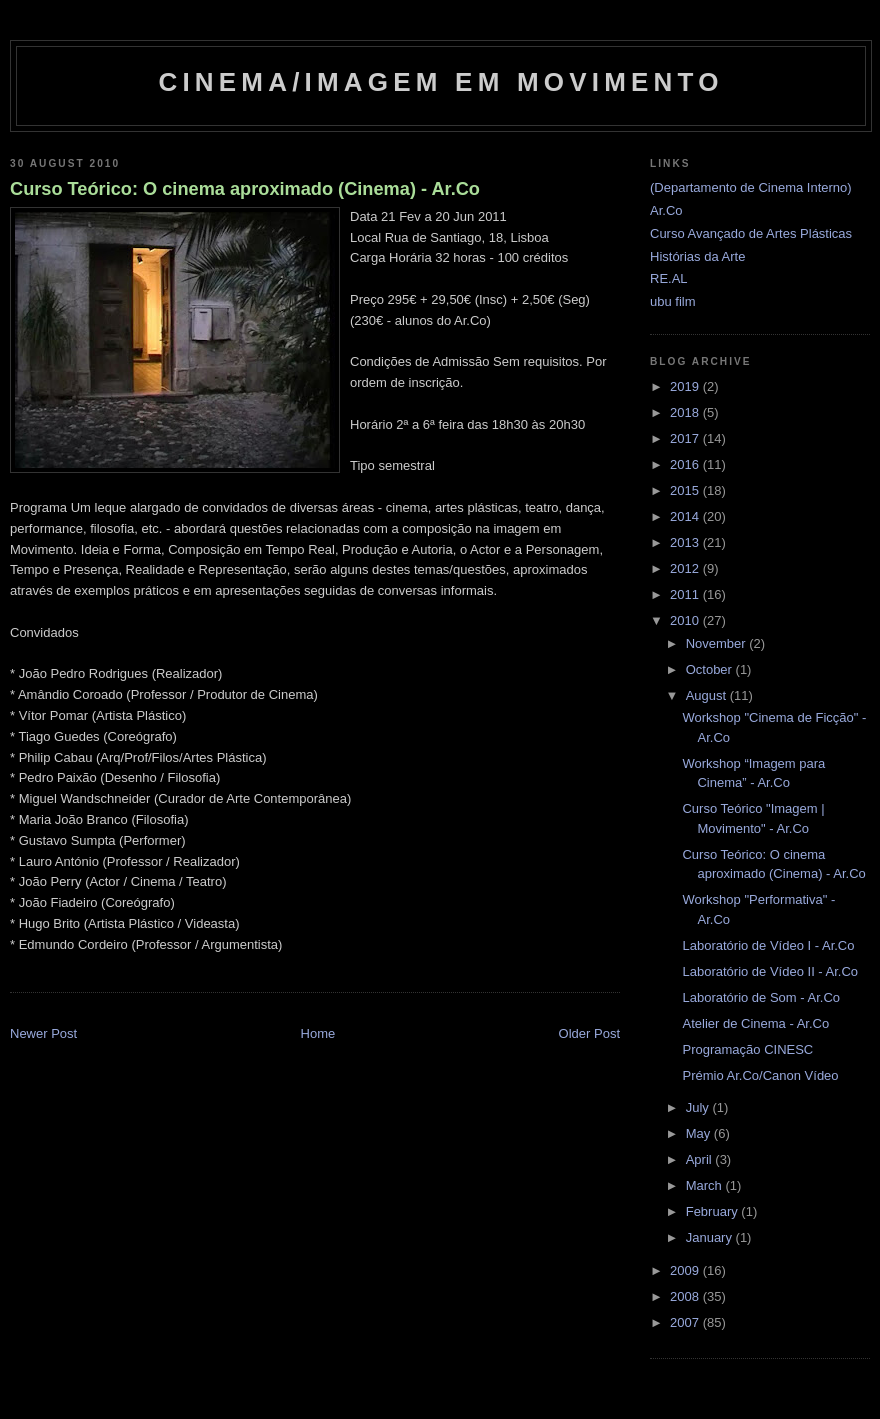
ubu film (673, 301)
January (711, 1237)
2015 (686, 490)
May (700, 1133)
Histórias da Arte (697, 256)
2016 (686, 464)
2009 (686, 1270)
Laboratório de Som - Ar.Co (761, 997)
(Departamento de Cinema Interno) (751, 187)
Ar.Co (666, 210)
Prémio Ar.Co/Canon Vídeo (760, 1075)
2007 (686, 1322)
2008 (686, 1296)
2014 (686, 516)
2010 (686, 620)
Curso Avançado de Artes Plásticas (751, 233)
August (708, 695)
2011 (686, 594)
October (711, 669)
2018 (686, 412)
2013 (686, 542)
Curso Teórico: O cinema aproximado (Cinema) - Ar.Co (245, 189)
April (701, 1159)
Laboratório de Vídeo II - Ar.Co (770, 971)
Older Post (589, 1033)
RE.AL (669, 278)
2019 (686, 386)
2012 (686, 568)
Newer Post (43, 1033)
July (699, 1107)
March (706, 1185)
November (718, 643)
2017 (686, 438)
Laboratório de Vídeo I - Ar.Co (768, 945)
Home (318, 1033)
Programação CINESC (747, 1049)
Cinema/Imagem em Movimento (440, 82)
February (714, 1211)
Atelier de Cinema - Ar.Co (755, 1023)
